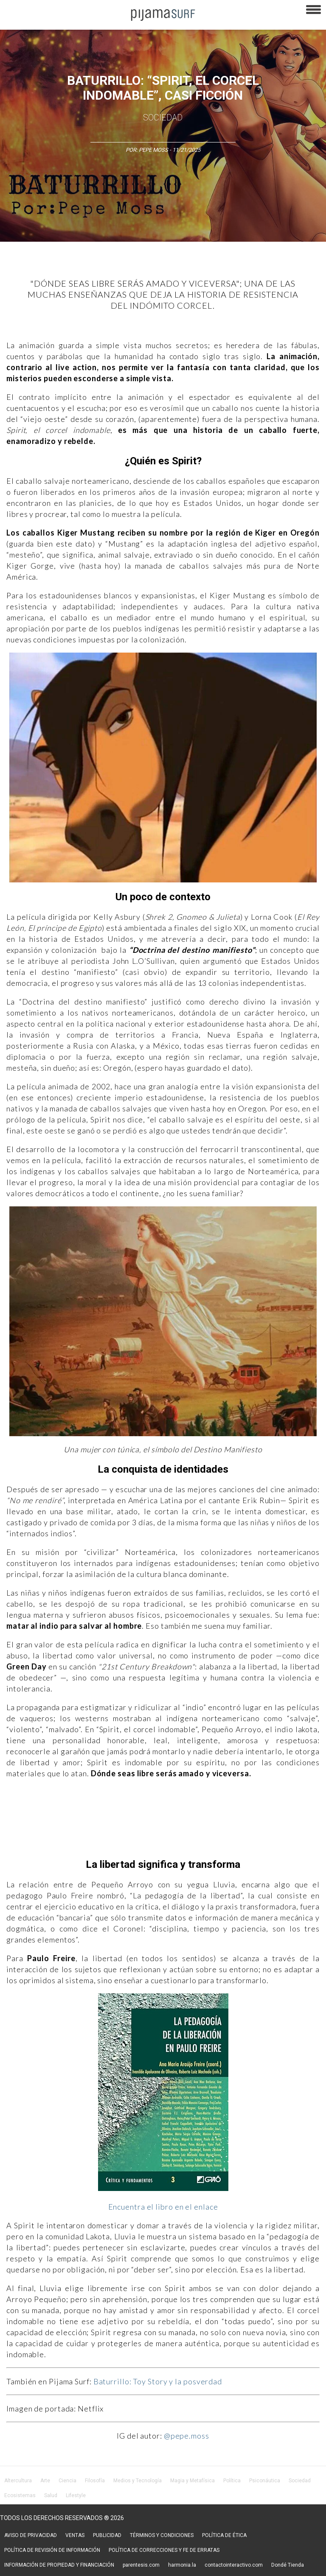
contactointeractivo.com (234, 2565)
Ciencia (67, 2481)
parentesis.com (141, 2565)
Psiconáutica (264, 2481)
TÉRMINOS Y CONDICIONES (162, 2535)
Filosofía (95, 2481)
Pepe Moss (153, 150)
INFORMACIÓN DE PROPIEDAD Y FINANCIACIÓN (59, 2565)
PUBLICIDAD (107, 2535)
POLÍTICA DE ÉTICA (224, 2535)
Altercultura (18, 2481)
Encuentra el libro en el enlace (163, 2206)
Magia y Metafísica (192, 2481)
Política (232, 2481)
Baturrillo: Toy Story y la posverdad (157, 2381)
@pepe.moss (186, 2435)
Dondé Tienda (287, 2565)
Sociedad (163, 117)
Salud (50, 2495)
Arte (45, 2481)
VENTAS (74, 2535)
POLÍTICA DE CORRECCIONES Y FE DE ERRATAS (164, 2550)
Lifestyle (76, 2495)
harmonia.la (182, 2565)
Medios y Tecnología (137, 2481)
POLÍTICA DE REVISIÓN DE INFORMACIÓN (52, 2550)
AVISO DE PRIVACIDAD (30, 2535)
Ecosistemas (20, 2495)
